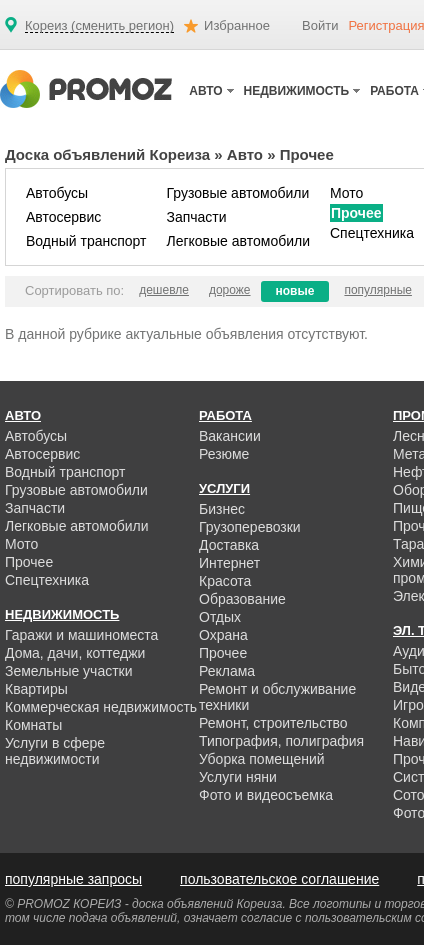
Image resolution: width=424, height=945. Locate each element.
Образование (242, 599)
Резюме (224, 454)
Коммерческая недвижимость (101, 707)
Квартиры (36, 689)
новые (295, 291)
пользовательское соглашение (279, 879)
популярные (378, 290)
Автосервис (63, 217)
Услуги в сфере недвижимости (55, 751)
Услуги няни (238, 777)
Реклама (227, 671)
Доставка (229, 545)
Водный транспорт (86, 241)
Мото (346, 193)
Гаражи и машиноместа (81, 635)
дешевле (164, 290)
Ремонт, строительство (273, 723)
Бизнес (222, 509)
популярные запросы (73, 879)
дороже (230, 290)
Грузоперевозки (250, 527)
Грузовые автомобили (237, 193)
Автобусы (57, 193)
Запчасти (196, 217)
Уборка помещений (262, 759)
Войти (320, 25)
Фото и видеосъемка (266, 795)
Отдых (220, 617)
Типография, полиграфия (281, 741)
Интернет (229, 563)
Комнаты (33, 725)
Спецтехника (372, 233)
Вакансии (230, 436)
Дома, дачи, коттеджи (75, 653)
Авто (245, 154)
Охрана (223, 635)
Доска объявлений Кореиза (107, 154)
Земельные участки (69, 671)
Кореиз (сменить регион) (99, 26)
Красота (225, 581)
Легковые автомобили (238, 241)
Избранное (237, 25)
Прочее (356, 213)
